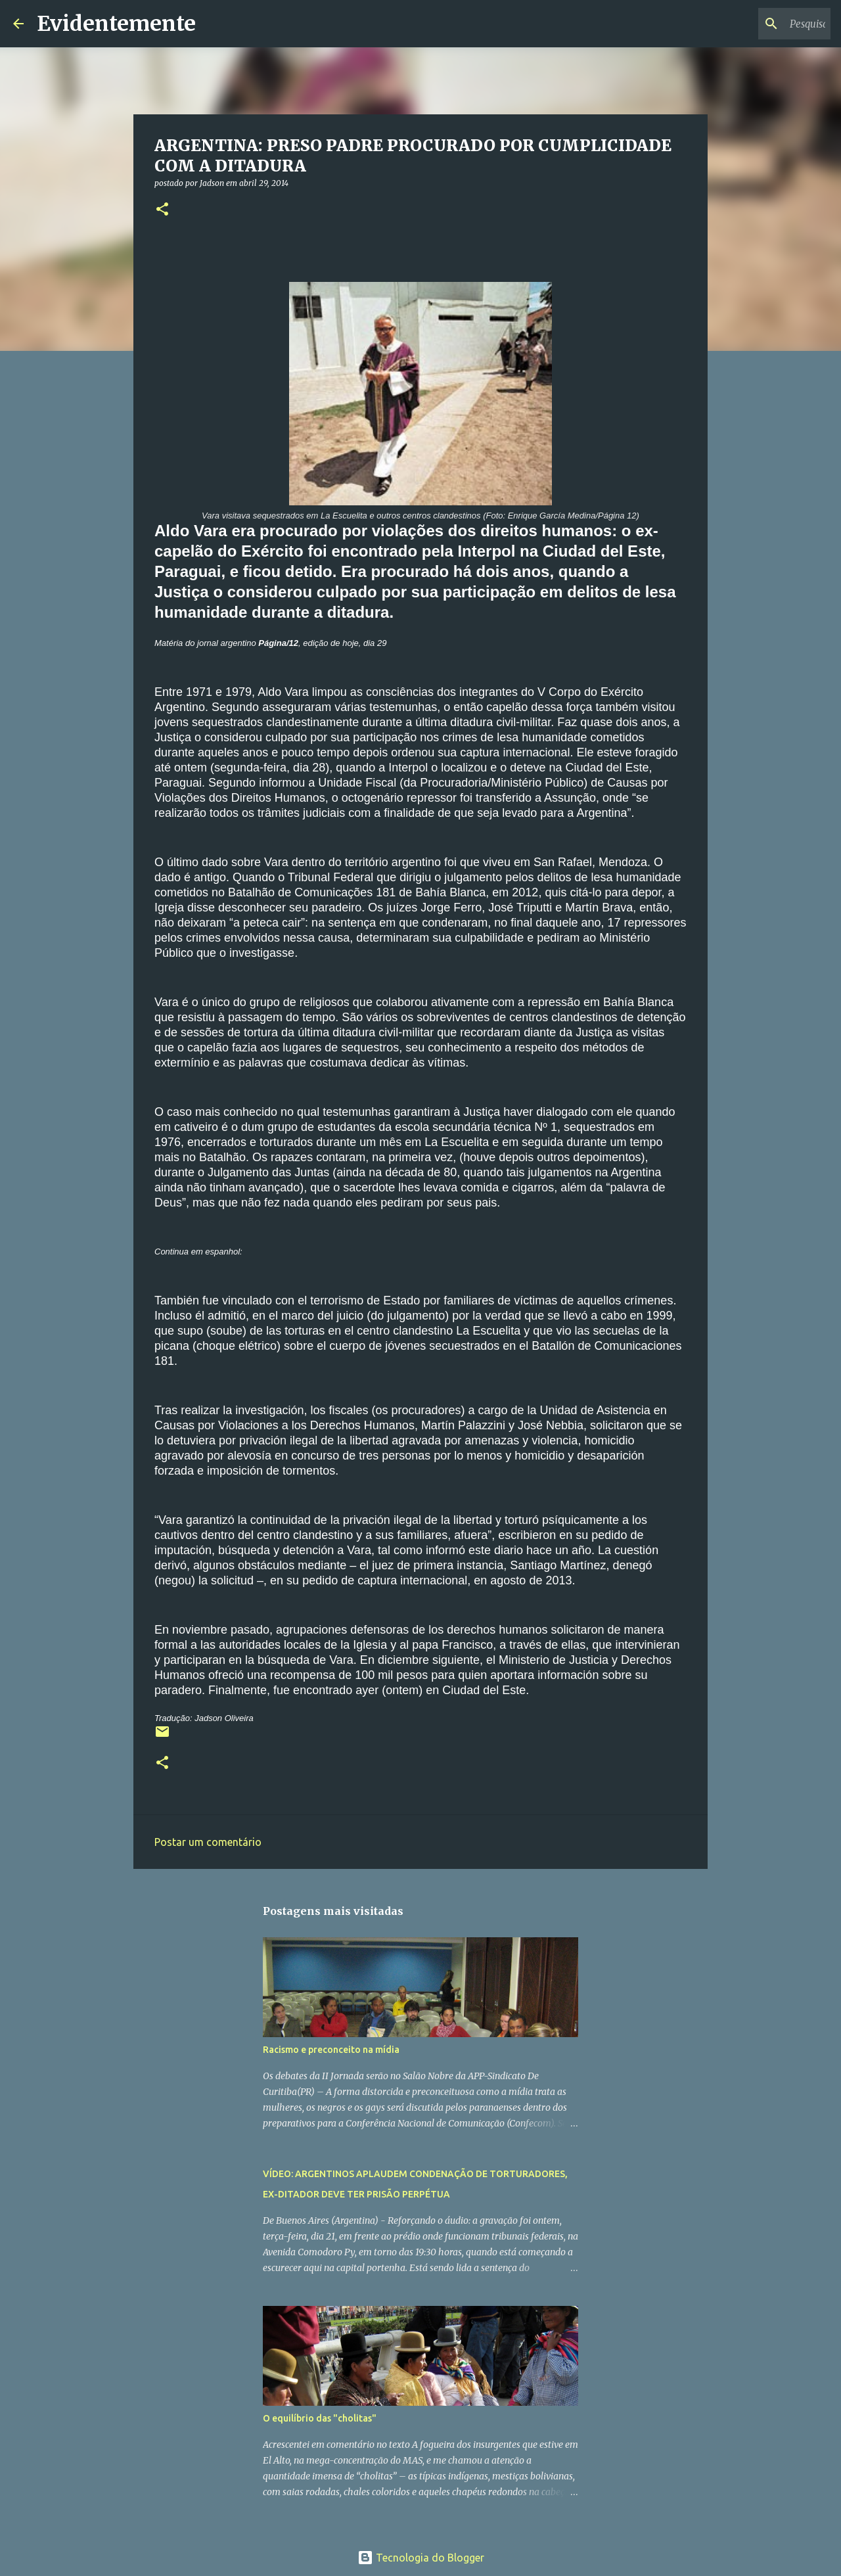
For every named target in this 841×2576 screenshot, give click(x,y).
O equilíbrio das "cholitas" (319, 2418)
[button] (162, 210)
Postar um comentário (207, 1842)
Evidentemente (116, 24)
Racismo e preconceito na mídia (331, 2049)
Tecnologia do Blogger (420, 2558)
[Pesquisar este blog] (761, 23)
